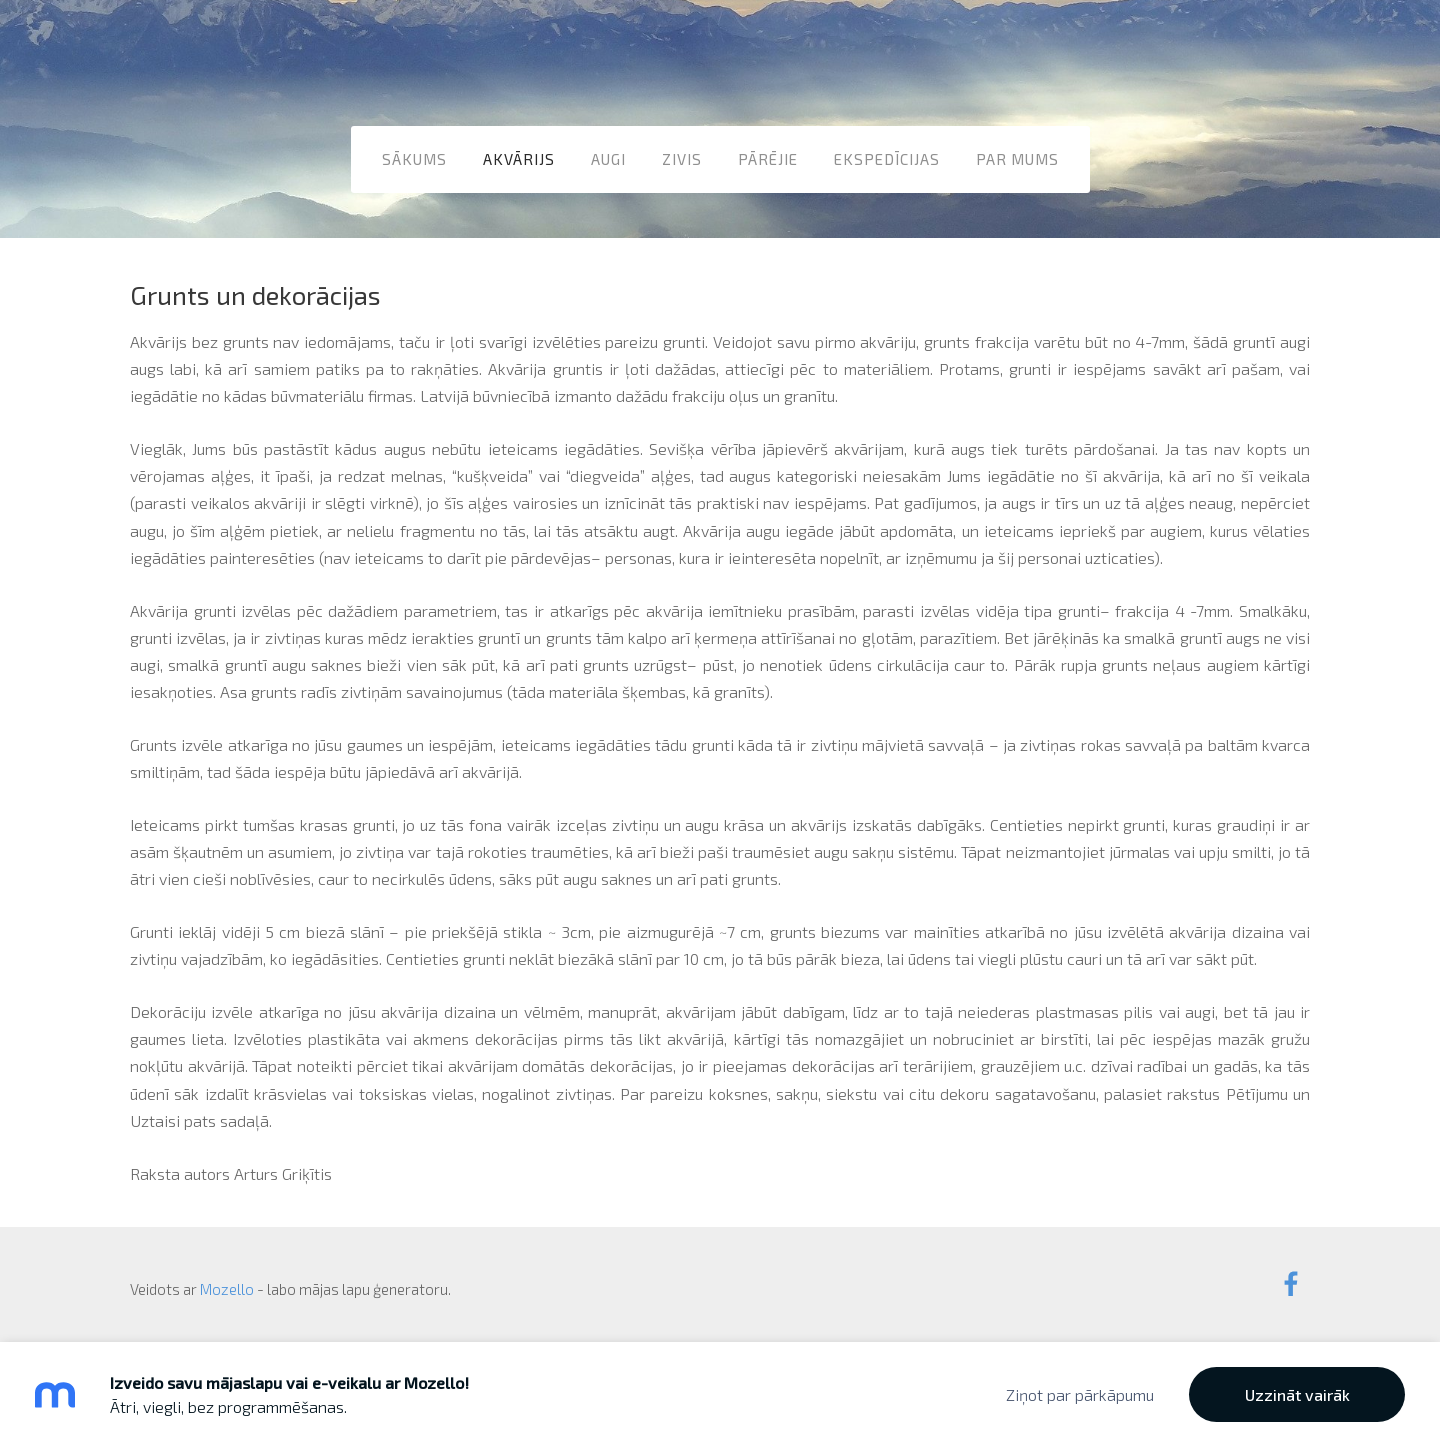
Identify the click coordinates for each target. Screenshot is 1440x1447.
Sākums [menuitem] (414, 159)
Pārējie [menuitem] (768, 159)
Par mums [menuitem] (1017, 159)
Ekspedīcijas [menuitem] (887, 159)
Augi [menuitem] (608, 159)
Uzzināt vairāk (1297, 1394)
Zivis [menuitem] (682, 159)
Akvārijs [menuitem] (519, 159)
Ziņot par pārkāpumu (1080, 1394)
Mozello (227, 1289)
